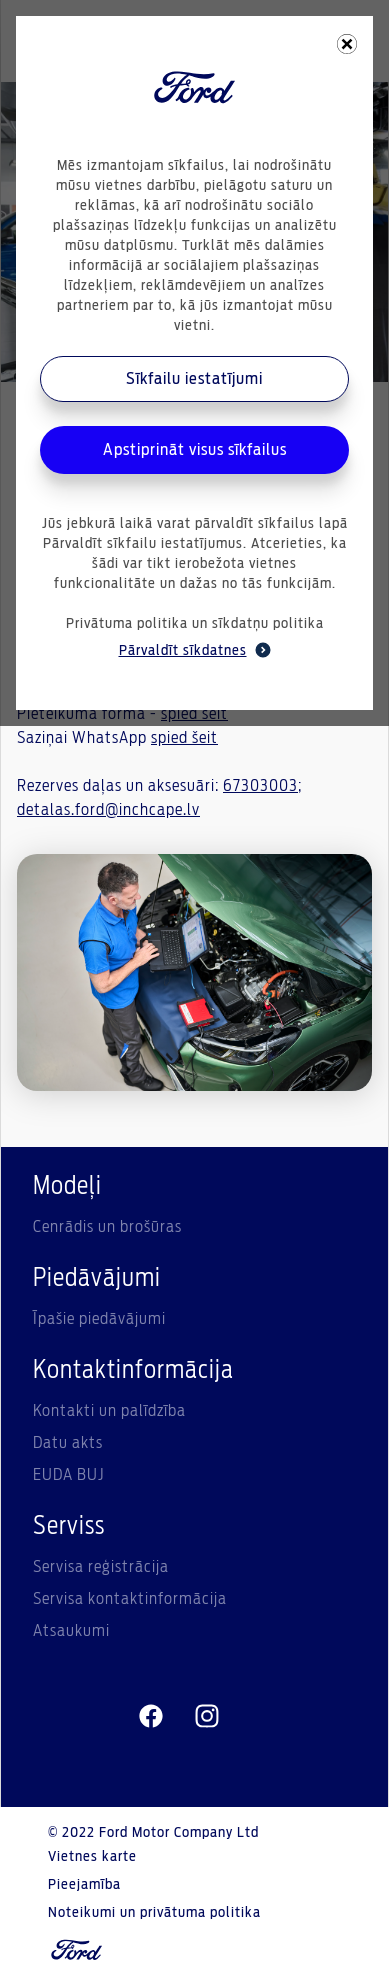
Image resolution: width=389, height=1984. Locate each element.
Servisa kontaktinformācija (130, 1599)
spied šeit (184, 738)
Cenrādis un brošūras (107, 1227)
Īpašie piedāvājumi (99, 1319)
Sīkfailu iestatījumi (194, 379)
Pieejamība (84, 1885)
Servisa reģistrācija (101, 1567)
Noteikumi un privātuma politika (154, 1913)
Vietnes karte (92, 1857)
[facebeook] (151, 1717)
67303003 (260, 786)
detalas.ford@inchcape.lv (108, 810)
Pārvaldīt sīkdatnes (195, 650)
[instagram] (207, 1717)
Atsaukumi (71, 1631)
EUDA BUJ (68, 1475)
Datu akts (68, 1443)
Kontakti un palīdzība (109, 1411)
